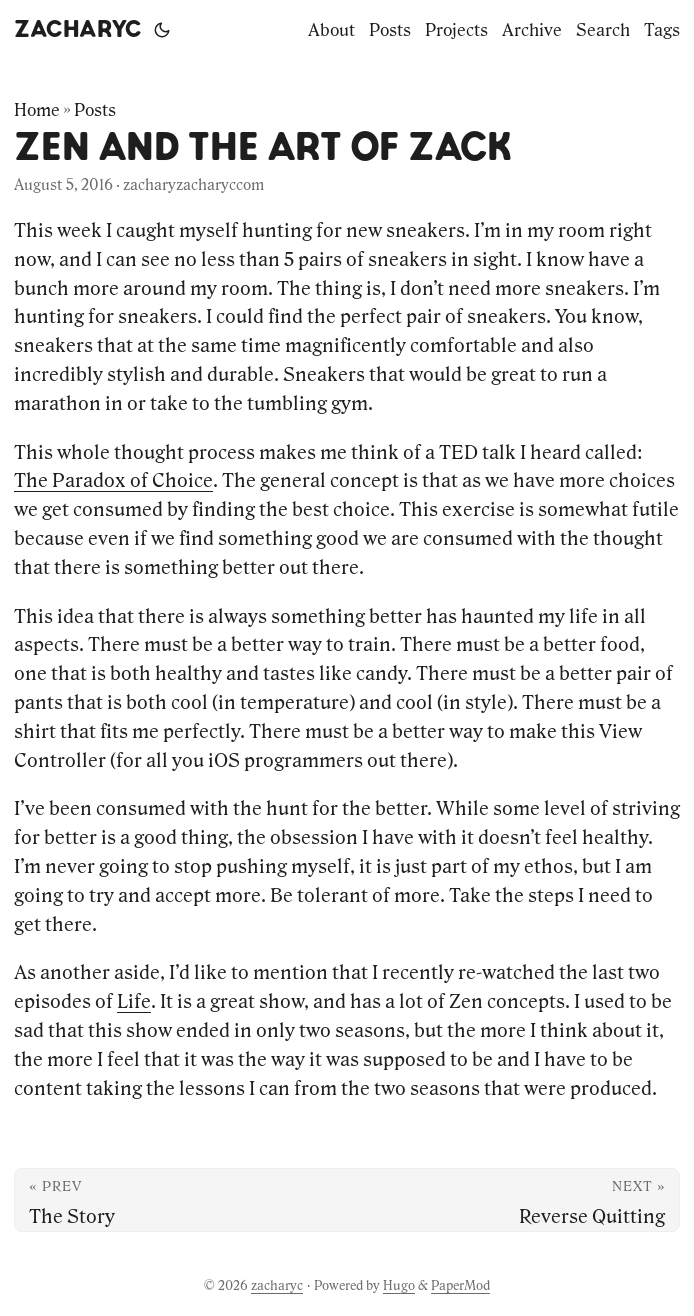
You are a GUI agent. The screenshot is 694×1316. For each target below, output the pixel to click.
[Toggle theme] (162, 30)
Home (37, 110)
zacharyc (78, 30)
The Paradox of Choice (113, 480)
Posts (95, 110)
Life (134, 1001)
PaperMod (460, 1285)
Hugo (399, 1285)
